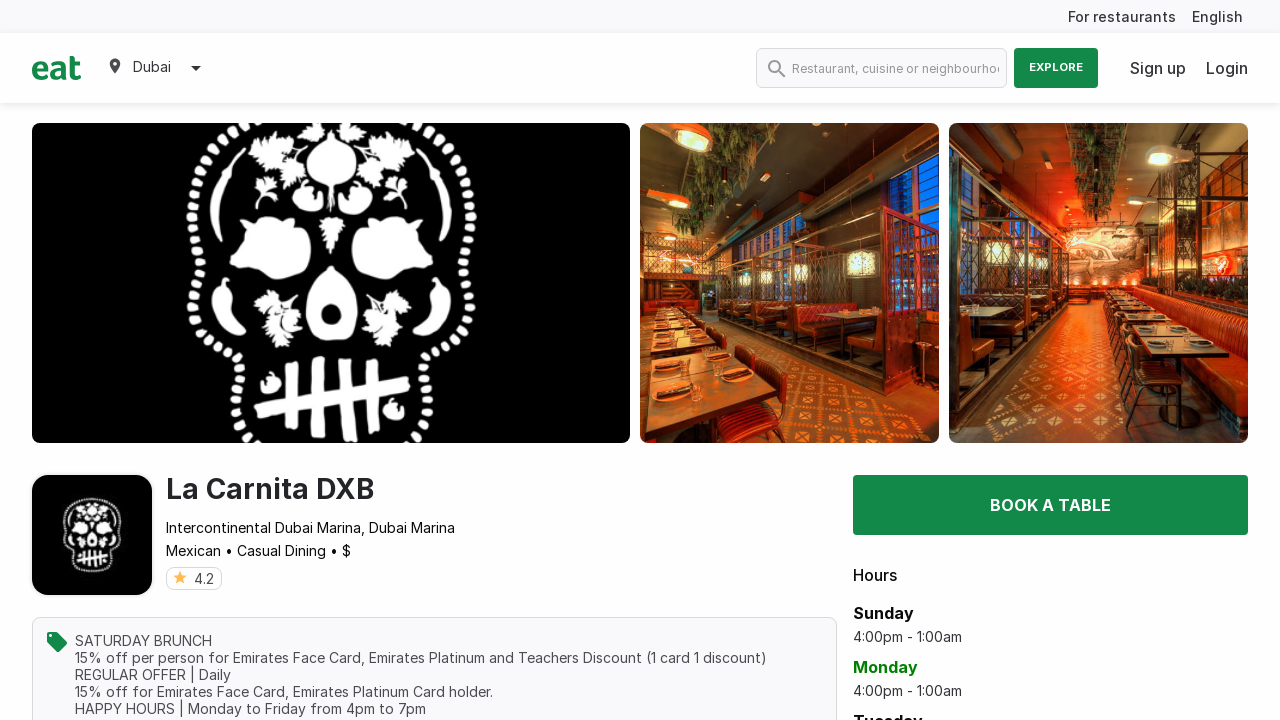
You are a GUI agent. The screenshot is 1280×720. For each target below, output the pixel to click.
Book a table (1050, 505)
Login (1227, 68)
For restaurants (1122, 16)
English (1217, 16)
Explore (1056, 67)
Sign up (1158, 68)
